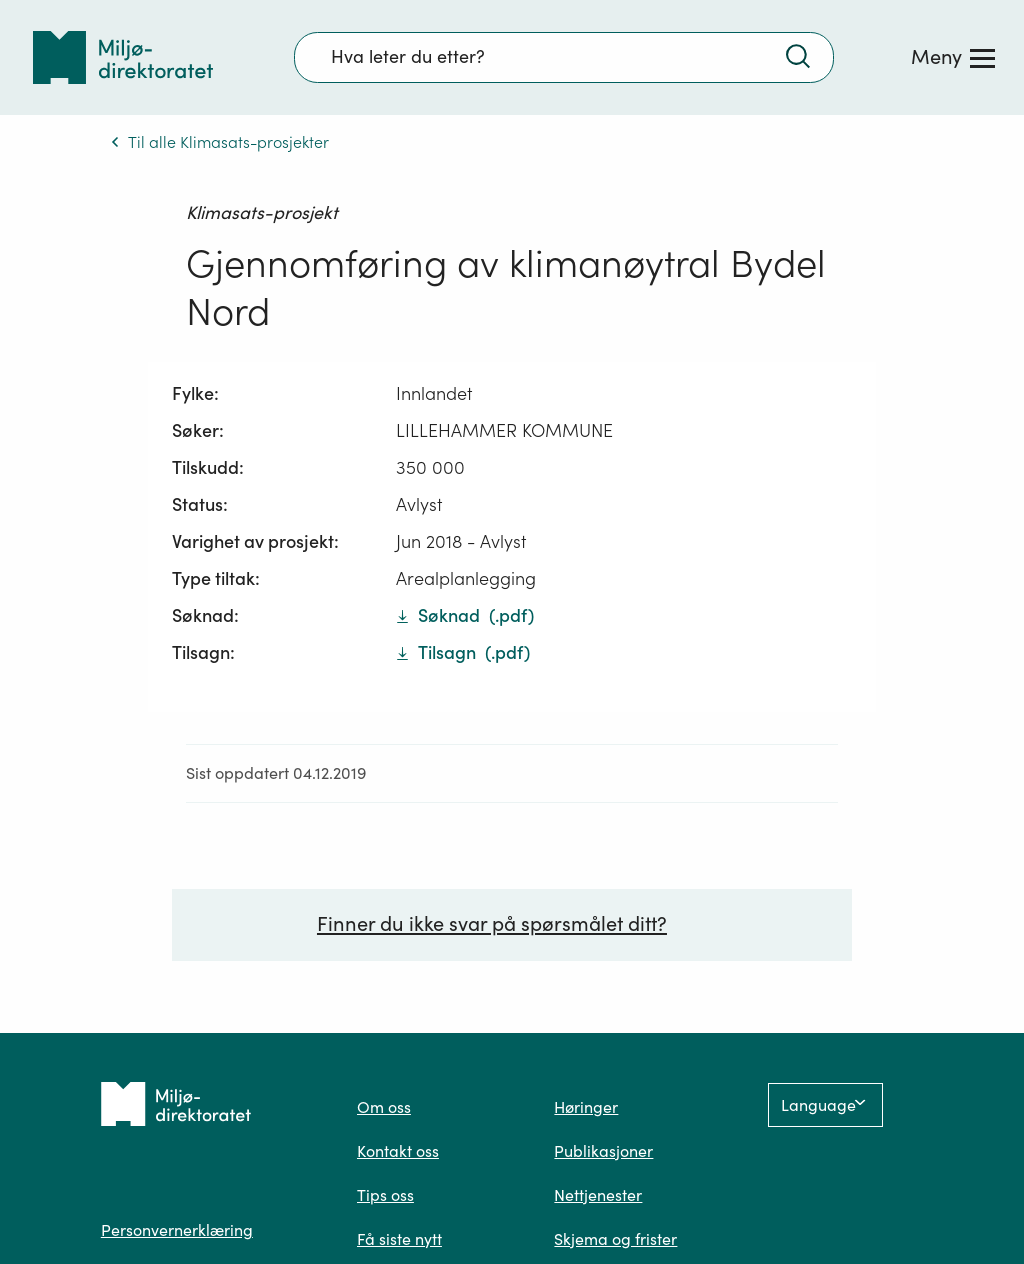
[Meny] (953, 57)
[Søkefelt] (564, 57)
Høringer (586, 1109)
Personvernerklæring (177, 1232)
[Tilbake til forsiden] (123, 57)
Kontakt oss (398, 1153)
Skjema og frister (615, 1241)
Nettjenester (598, 1197)
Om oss (384, 1109)
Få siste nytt (399, 1241)
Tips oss (385, 1197)
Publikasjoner (603, 1153)
